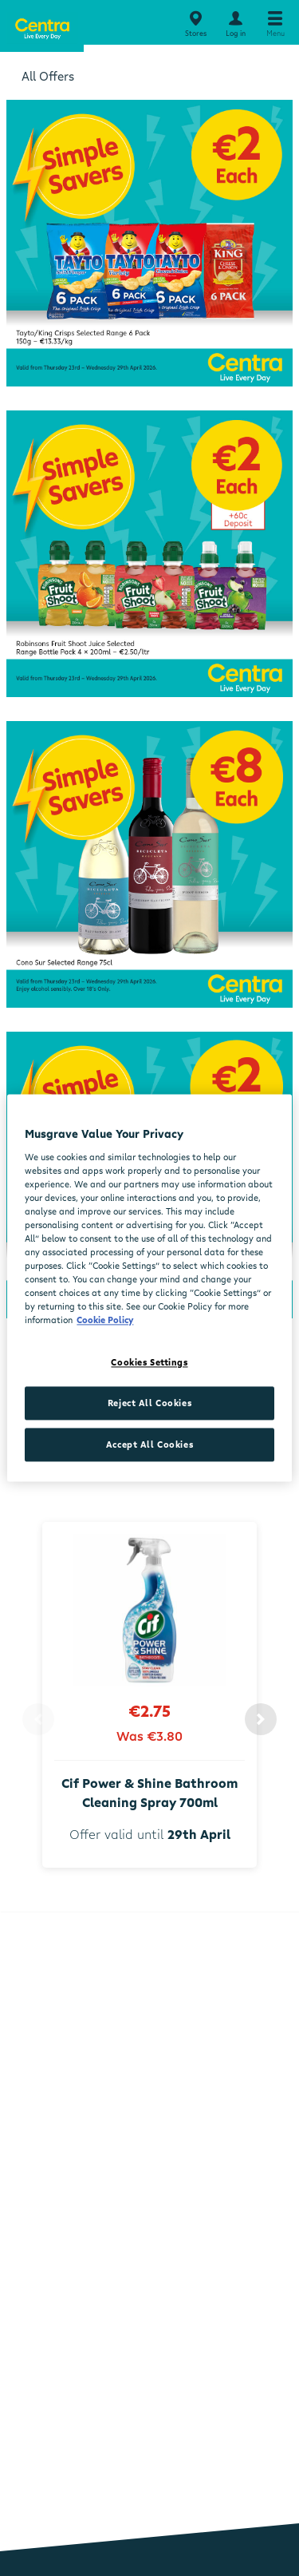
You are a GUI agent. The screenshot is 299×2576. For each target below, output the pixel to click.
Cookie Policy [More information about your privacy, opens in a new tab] (105, 1320)
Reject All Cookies (149, 1403)
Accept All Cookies (149, 1445)
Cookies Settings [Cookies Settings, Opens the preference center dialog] (149, 1363)
